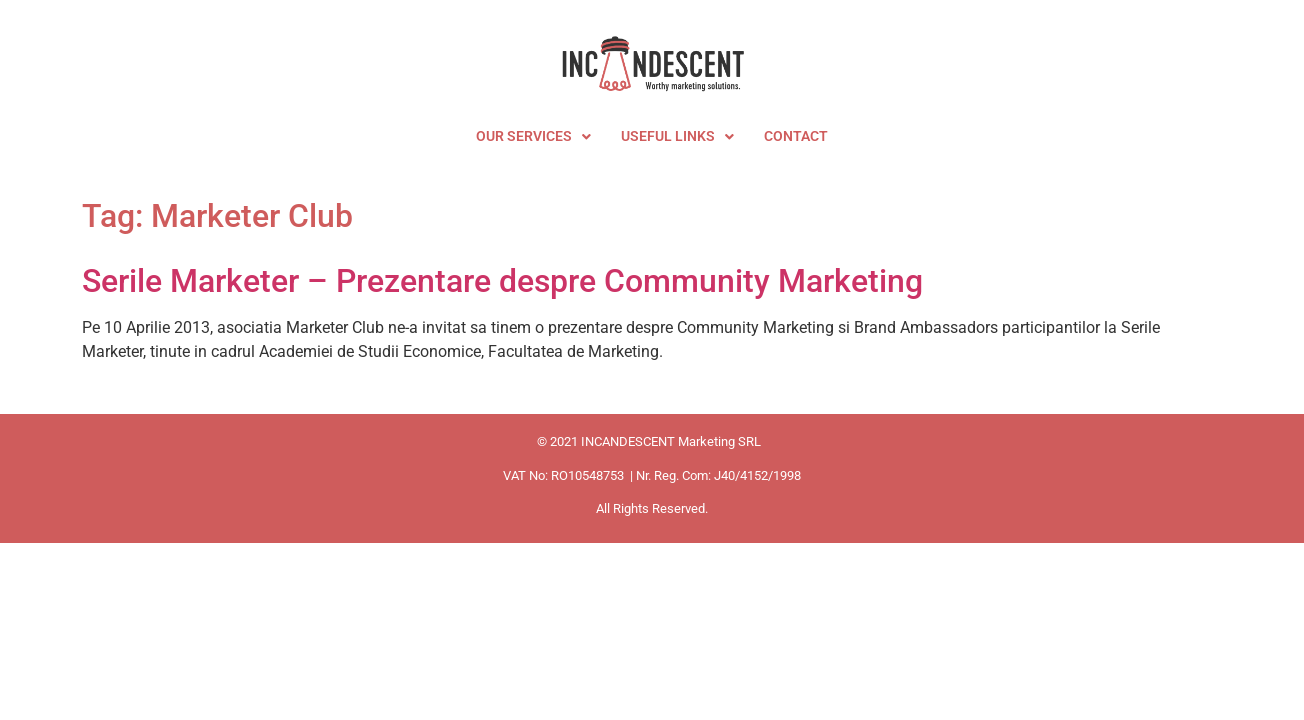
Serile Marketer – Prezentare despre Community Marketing (502, 281)
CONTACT (796, 136)
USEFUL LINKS (677, 136)
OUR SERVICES (533, 136)
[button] (533, 137)
